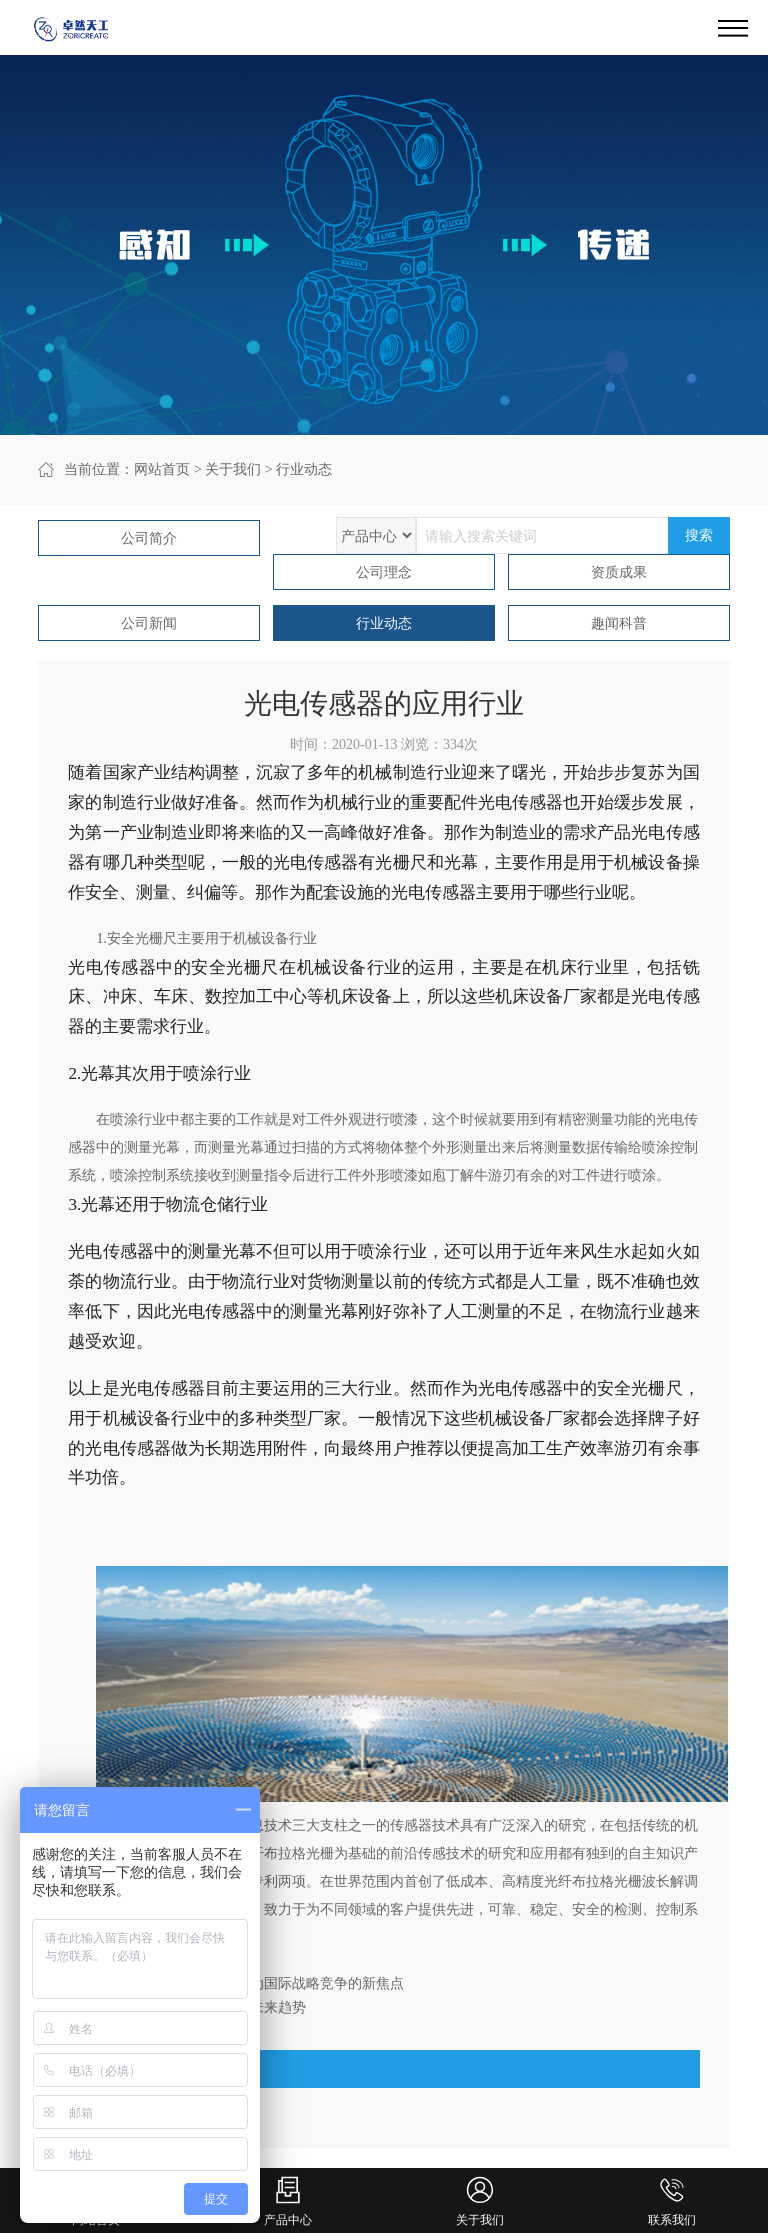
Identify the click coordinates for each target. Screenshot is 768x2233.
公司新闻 (149, 623)
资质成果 (619, 572)
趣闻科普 (619, 623)
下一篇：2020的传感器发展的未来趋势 (187, 2007)
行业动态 (304, 469)
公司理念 (384, 572)
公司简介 (149, 538)
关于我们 (233, 469)
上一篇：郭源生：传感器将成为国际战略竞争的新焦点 (236, 1983)
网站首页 (162, 469)
